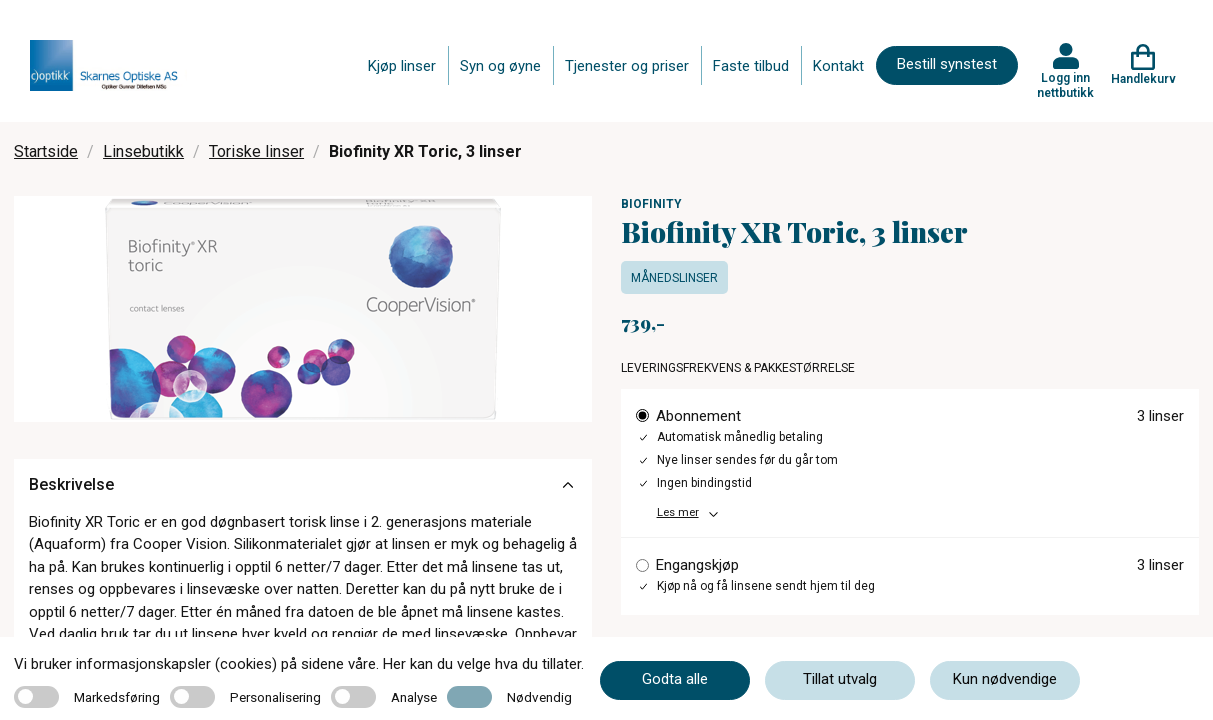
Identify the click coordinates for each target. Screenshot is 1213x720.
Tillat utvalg (840, 679)
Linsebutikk (143, 151)
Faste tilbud (751, 66)
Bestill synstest (947, 64)
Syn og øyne (500, 66)
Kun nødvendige (1005, 679)
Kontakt (838, 66)
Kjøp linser (402, 66)
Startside (46, 151)
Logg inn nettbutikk (1065, 85)
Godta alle (675, 679)
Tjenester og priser (627, 66)
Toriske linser (256, 151)
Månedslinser (674, 278)
